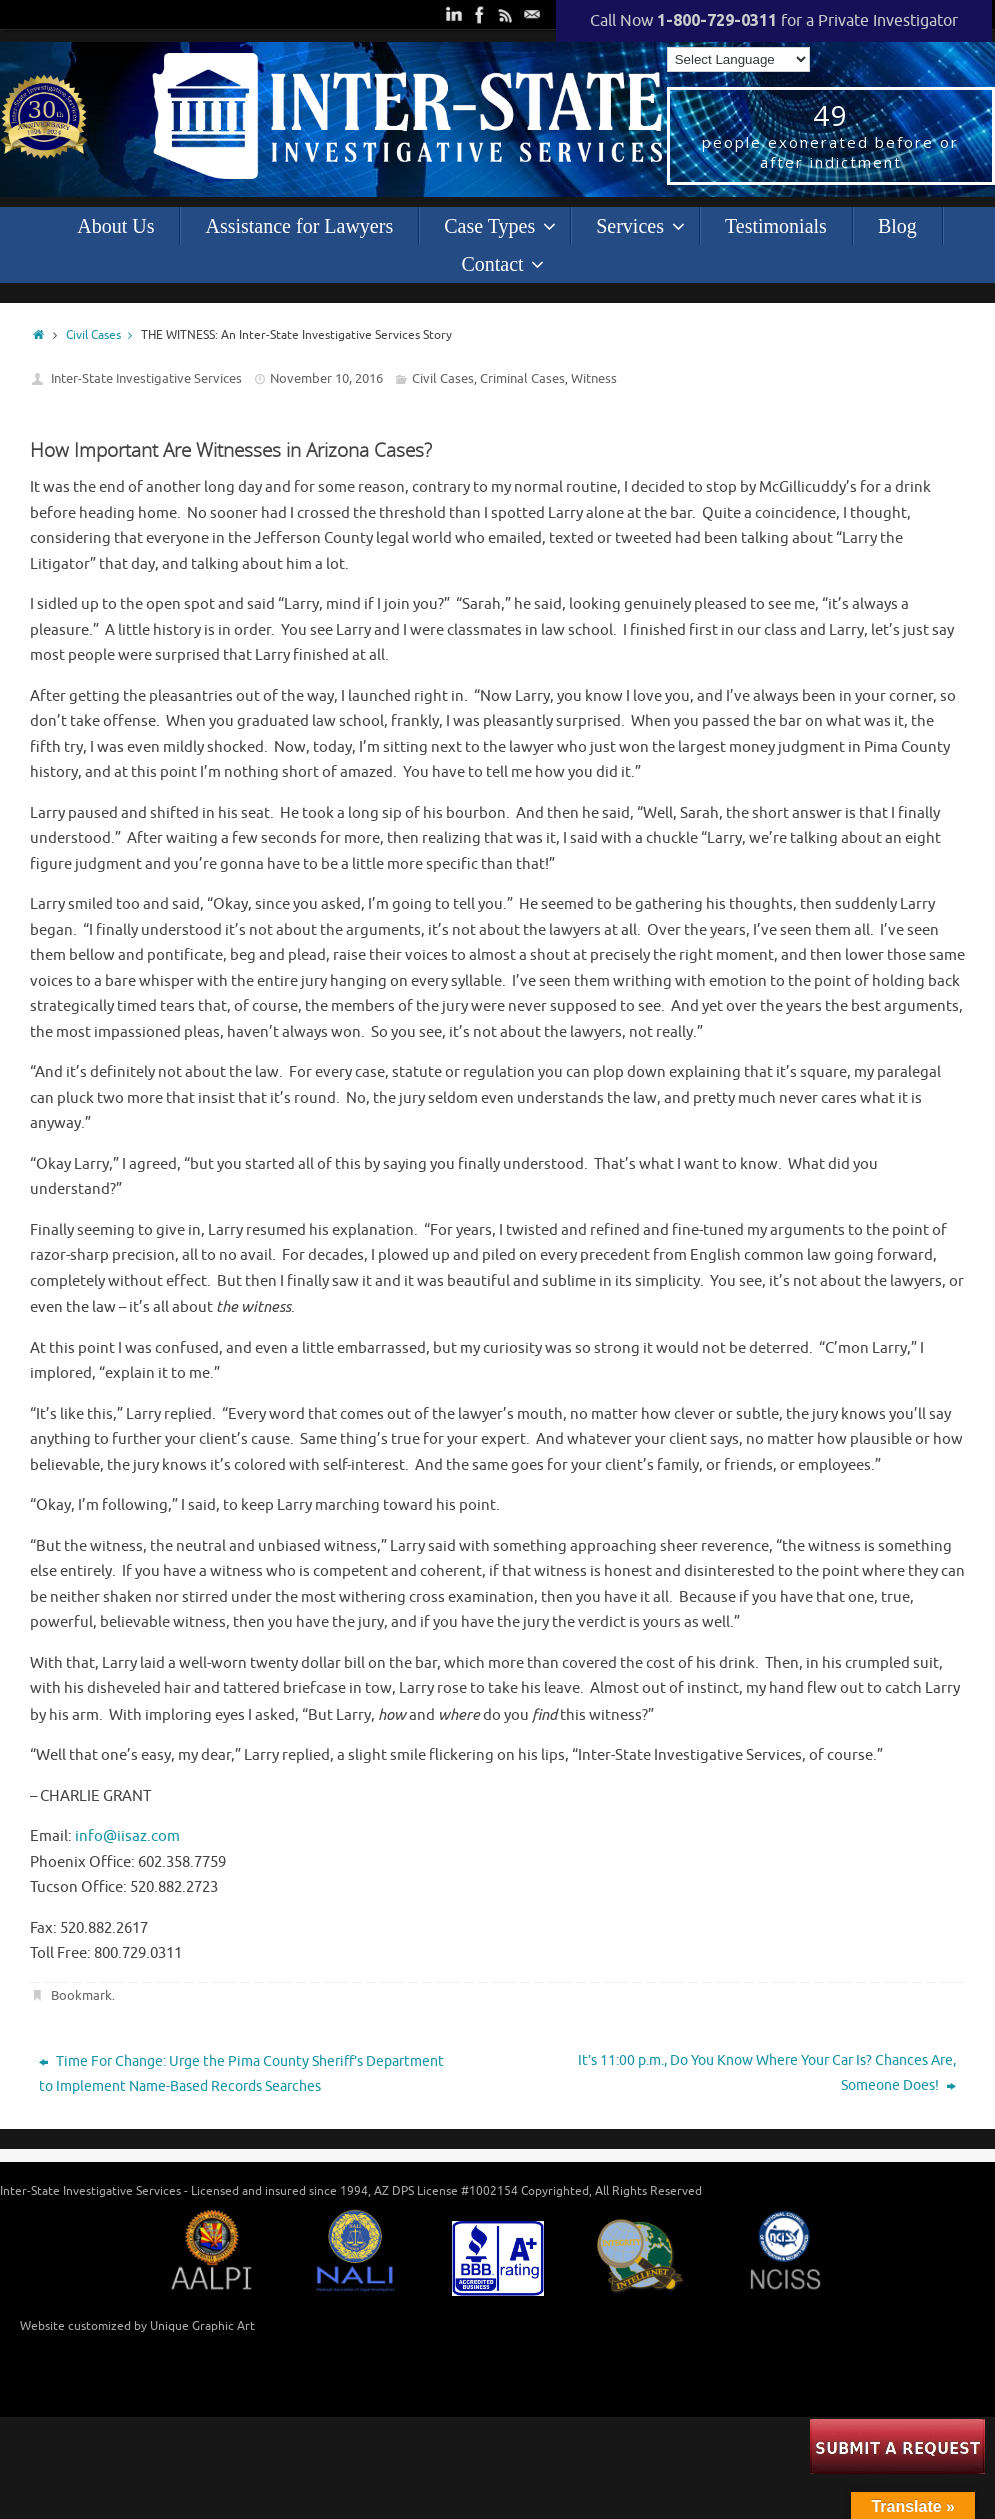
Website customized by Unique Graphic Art (137, 2326)
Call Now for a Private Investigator (774, 21)
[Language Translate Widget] (738, 59)
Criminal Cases (522, 378)
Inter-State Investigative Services (146, 378)
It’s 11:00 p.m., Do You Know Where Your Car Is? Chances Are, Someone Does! (767, 2073)
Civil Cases (103, 335)
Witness (594, 378)
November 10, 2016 (326, 378)
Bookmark (81, 1995)
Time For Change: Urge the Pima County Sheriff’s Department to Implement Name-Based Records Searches (241, 2074)
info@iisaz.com (127, 1836)
